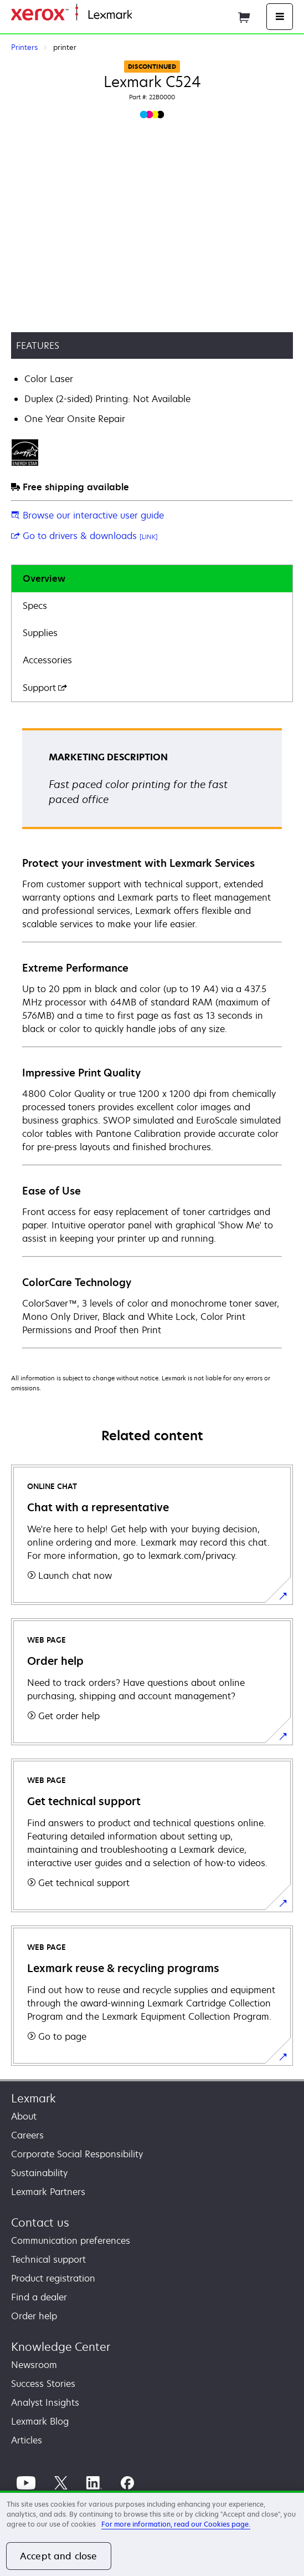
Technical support (48, 2259)
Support (45, 688)
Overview (44, 578)
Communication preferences (70, 2240)
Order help (34, 2316)
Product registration (53, 2278)
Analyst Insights (45, 2402)
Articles (26, 2440)
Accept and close (58, 2556)
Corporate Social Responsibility (77, 2154)
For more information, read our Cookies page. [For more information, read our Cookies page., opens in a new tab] (175, 2524)
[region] (152, 2533)
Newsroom (34, 2365)
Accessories (47, 660)
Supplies (40, 633)
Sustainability (39, 2173)
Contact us (40, 2222)
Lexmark (33, 2098)
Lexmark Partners (48, 2192)
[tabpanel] (152, 1037)
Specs (35, 605)
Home (143, 15)
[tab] (152, 578)
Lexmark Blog (40, 2421)
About (24, 2116)
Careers (27, 2135)
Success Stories (43, 2383)
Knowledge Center (60, 2346)
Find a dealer (39, 2297)
